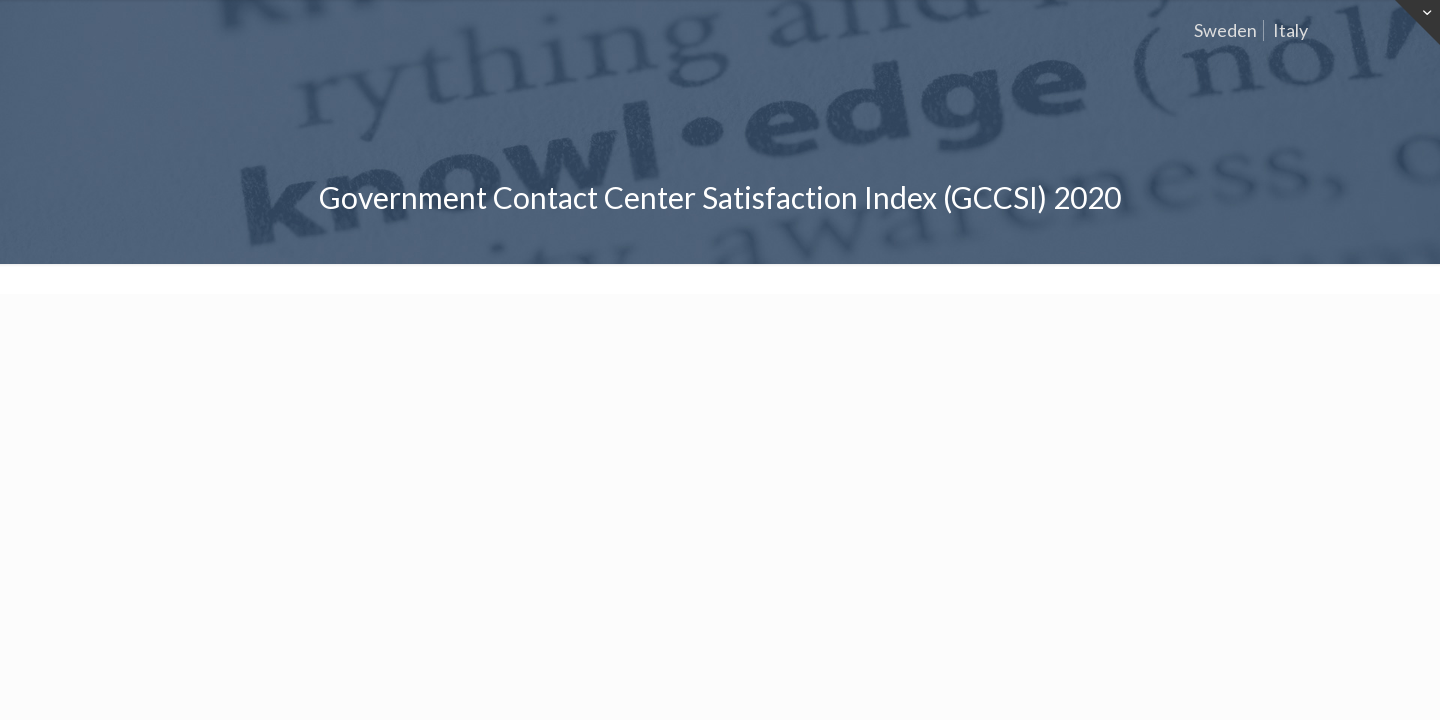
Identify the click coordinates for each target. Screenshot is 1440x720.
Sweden (1225, 30)
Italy (1290, 30)
